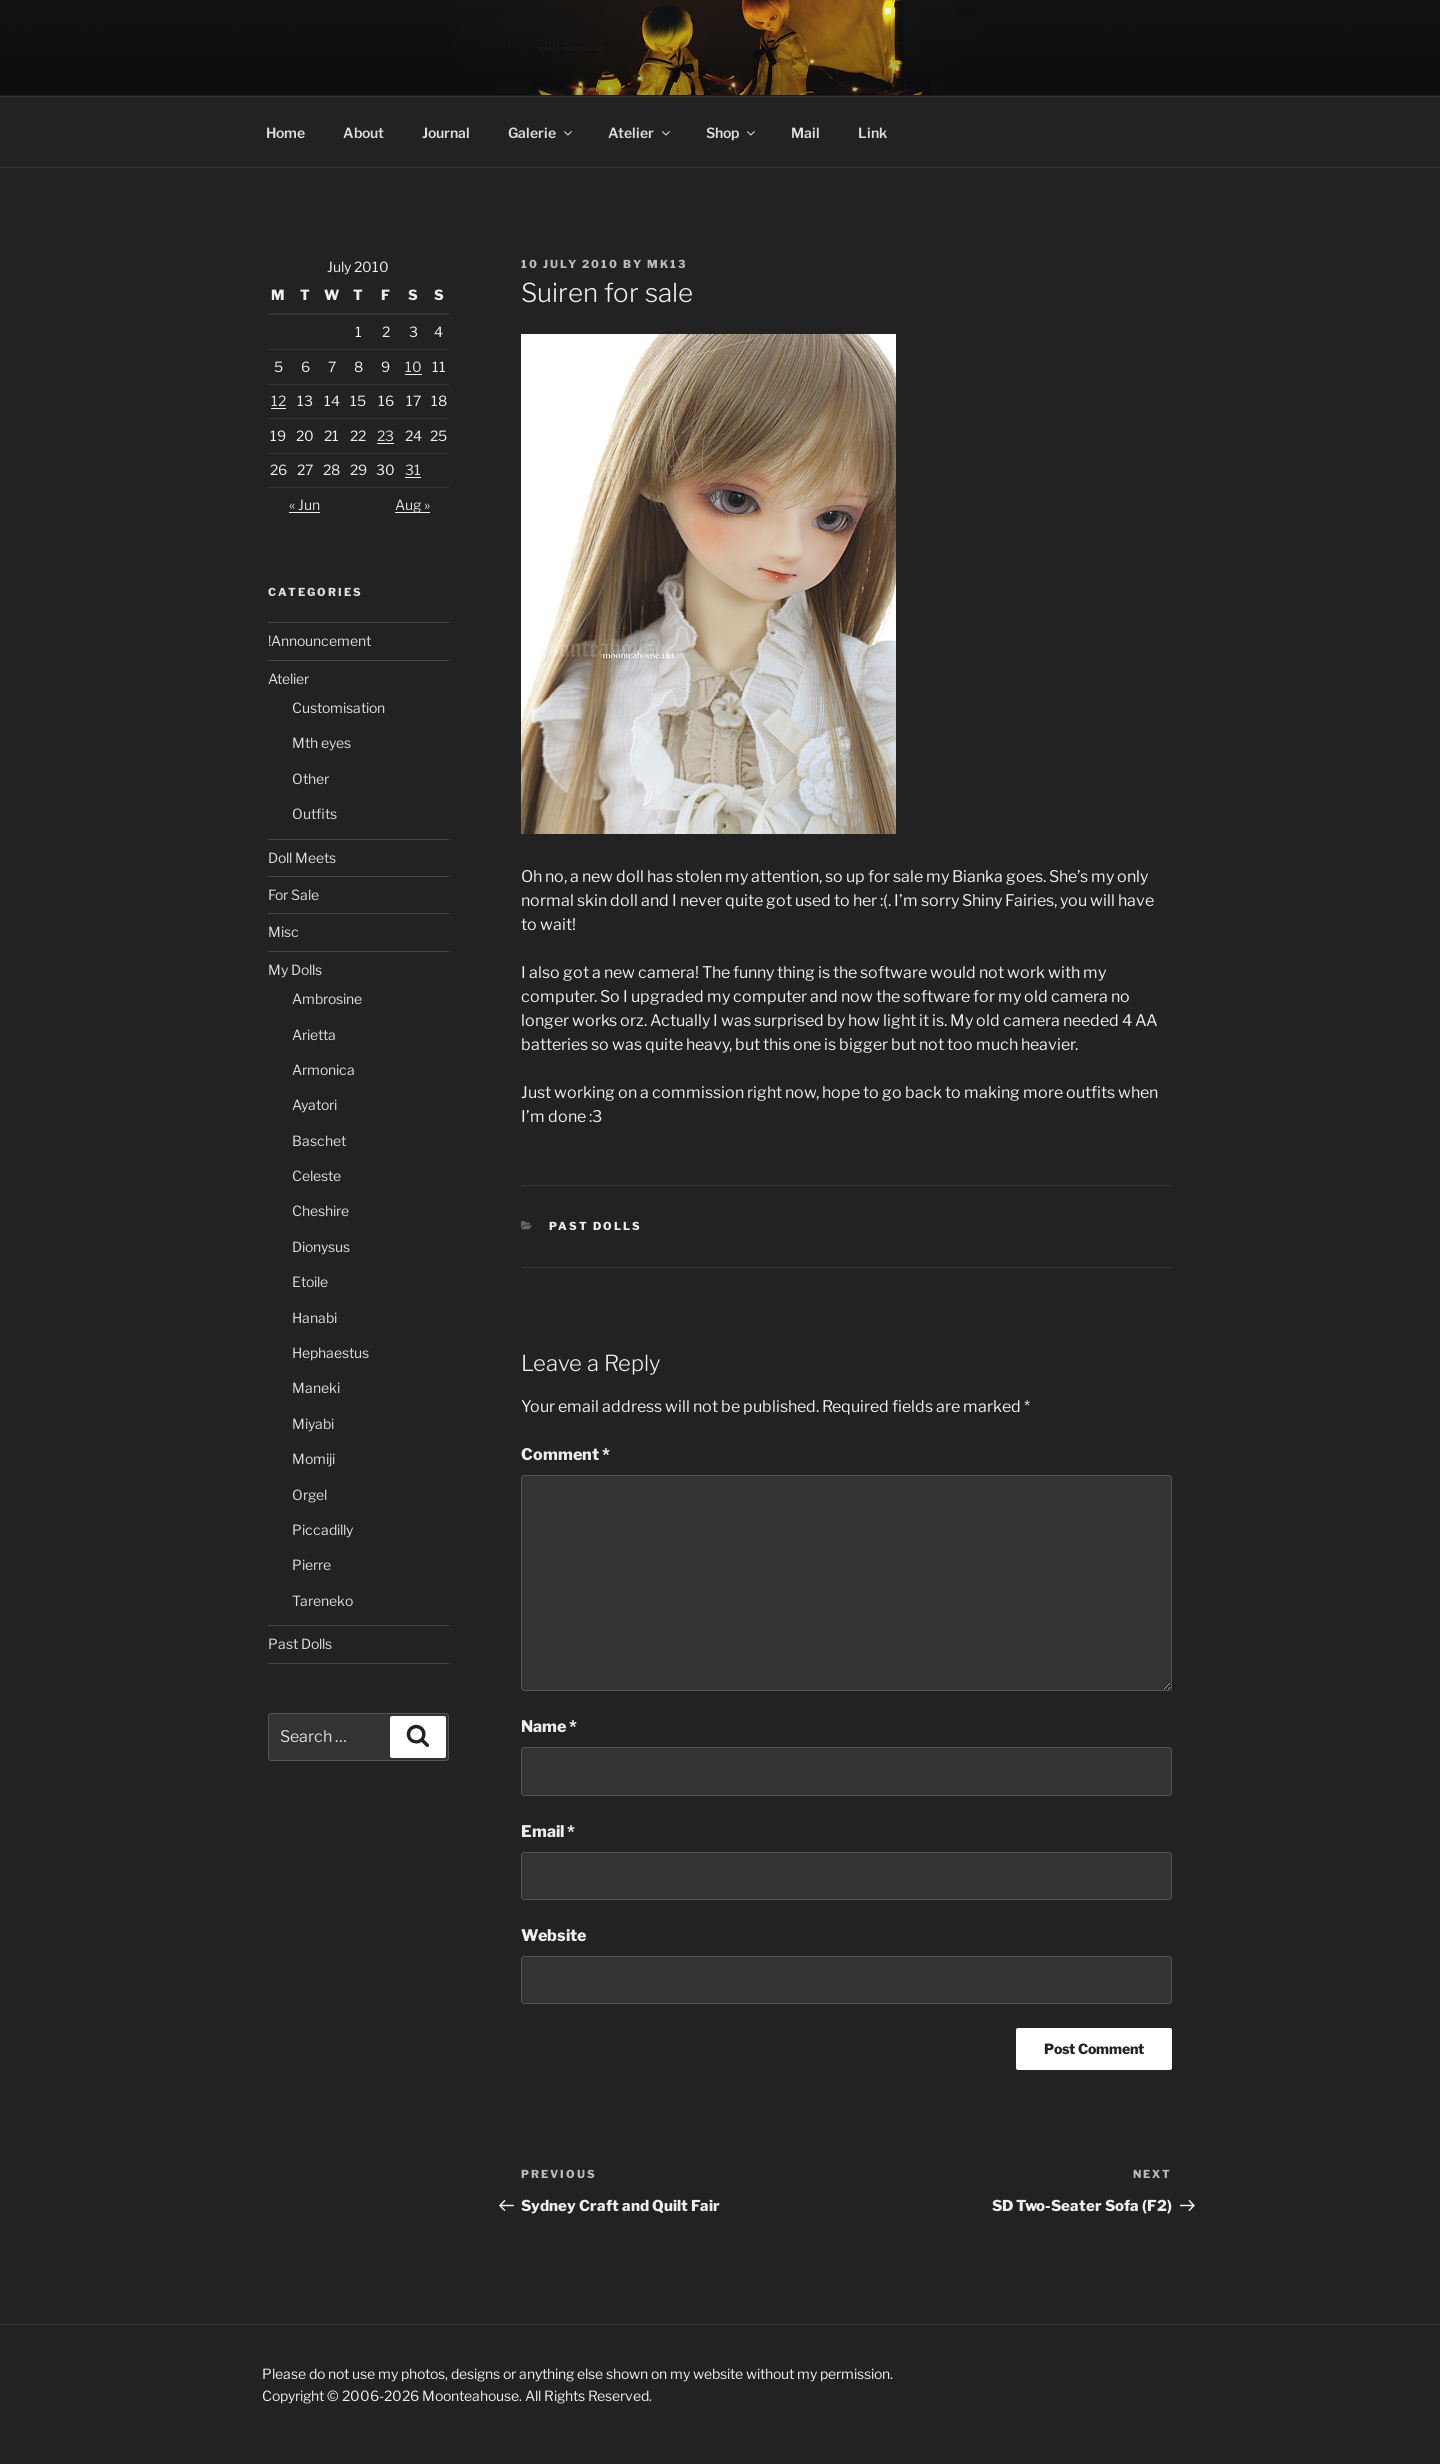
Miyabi (313, 1423)
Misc (283, 931)
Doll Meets (302, 857)
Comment (565, 1454)
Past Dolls (595, 1226)
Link (872, 132)
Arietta (314, 1034)
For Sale (293, 894)
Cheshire (320, 1210)
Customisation (338, 707)
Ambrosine (327, 998)
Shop (732, 132)
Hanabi (314, 1317)
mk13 (667, 264)
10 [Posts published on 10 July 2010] (413, 366)
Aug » (412, 504)
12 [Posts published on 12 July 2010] (278, 400)
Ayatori (314, 1104)
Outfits (314, 813)
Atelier (640, 132)
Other (310, 778)
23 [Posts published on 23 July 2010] (385, 435)
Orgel (309, 1494)
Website (553, 1935)
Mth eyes (321, 742)
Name (549, 1726)
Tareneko (322, 1600)
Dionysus (321, 1246)
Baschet (319, 1140)
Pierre (311, 1564)
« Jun (304, 504)
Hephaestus (330, 1352)
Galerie (541, 132)
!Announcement (319, 640)
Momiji (313, 1458)
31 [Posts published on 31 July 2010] (413, 469)
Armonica (323, 1069)
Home (285, 132)
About (363, 132)
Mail (805, 132)
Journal (446, 132)
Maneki (316, 1387)
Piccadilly (322, 1529)
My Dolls (295, 969)
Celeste (316, 1175)
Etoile (310, 1281)
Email (548, 1831)
